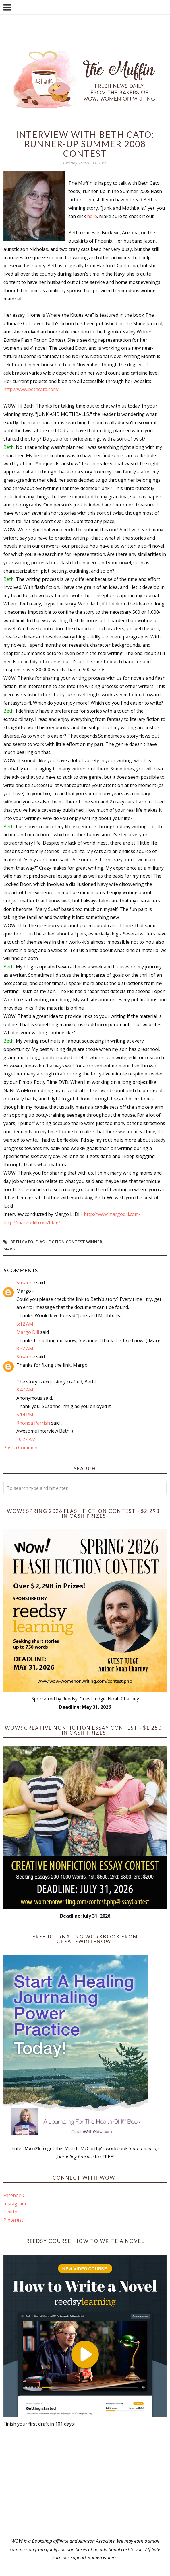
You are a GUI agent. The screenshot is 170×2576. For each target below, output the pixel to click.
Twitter (11, 2212)
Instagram (14, 2204)
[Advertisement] (85, 2483)
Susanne (25, 1282)
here (92, 216)
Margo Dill (15, 1249)
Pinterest (13, 2220)
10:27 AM (26, 1439)
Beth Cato (21, 1241)
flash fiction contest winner (69, 1241)
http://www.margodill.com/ (112, 1214)
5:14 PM (24, 1414)
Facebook (13, 2195)
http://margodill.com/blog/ (31, 1222)
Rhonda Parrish (33, 1423)
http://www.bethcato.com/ (31, 389)
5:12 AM (24, 1324)
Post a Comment (21, 1447)
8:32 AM (24, 1348)
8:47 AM (24, 1390)
